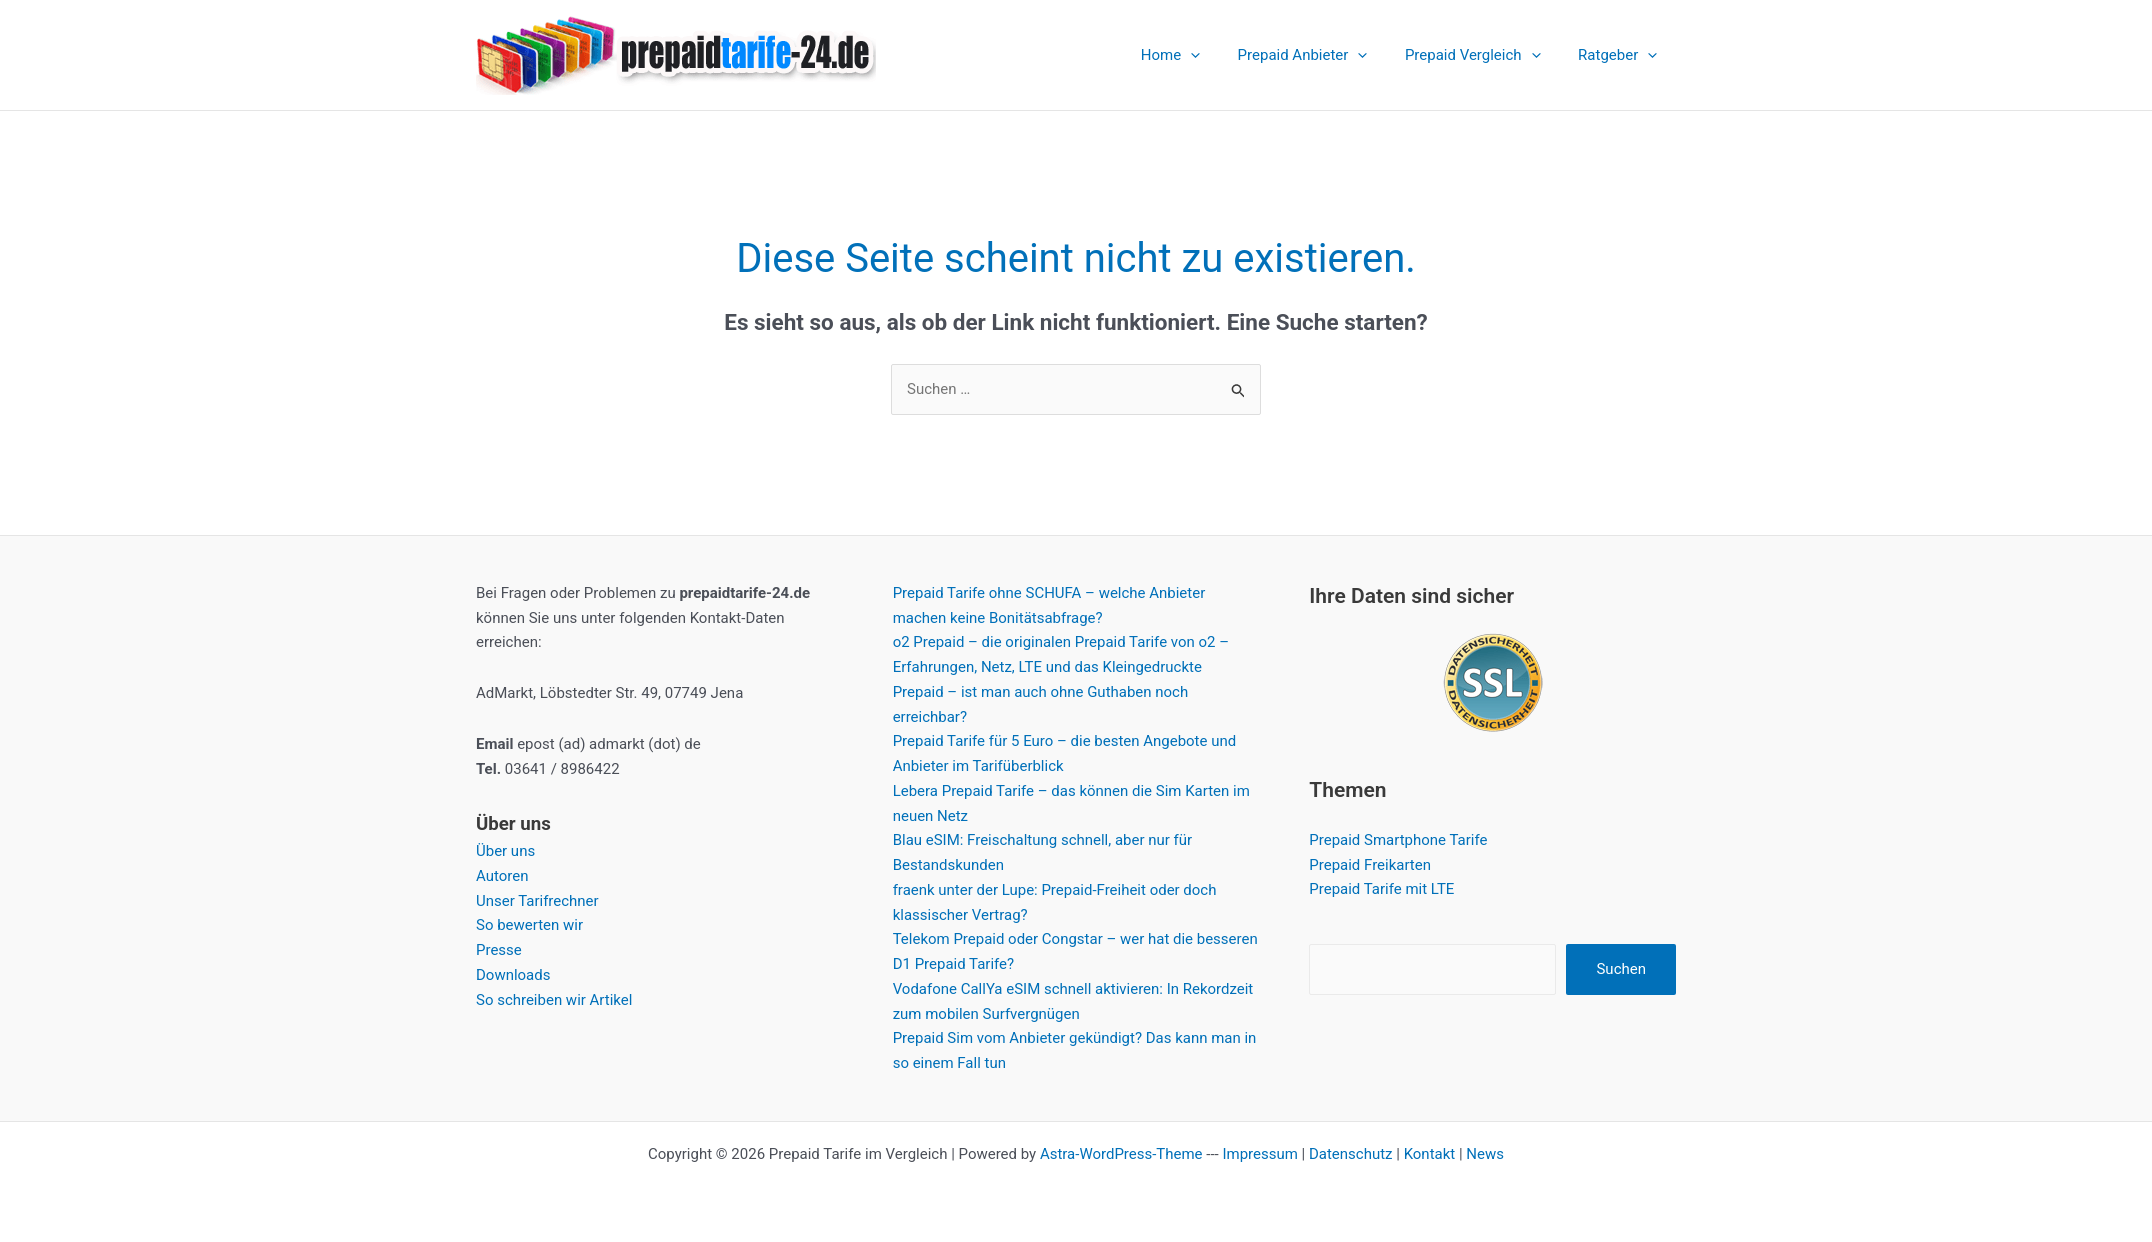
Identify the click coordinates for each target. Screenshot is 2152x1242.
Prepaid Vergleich (1484, 55)
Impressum (1259, 1154)
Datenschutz (1351, 1154)
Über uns (505, 851)
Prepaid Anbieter (1321, 55)
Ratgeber (1621, 55)
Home (1196, 55)
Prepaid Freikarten (1370, 865)
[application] (1216, 55)
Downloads (513, 975)
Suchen (1621, 969)
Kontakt (1430, 1154)
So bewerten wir (529, 925)
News (1486, 1154)
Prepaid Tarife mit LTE (1381, 890)
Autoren (502, 876)
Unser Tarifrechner (537, 901)
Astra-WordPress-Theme (1121, 1154)
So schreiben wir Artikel (554, 1000)
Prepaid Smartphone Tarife (1398, 840)
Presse (499, 950)
